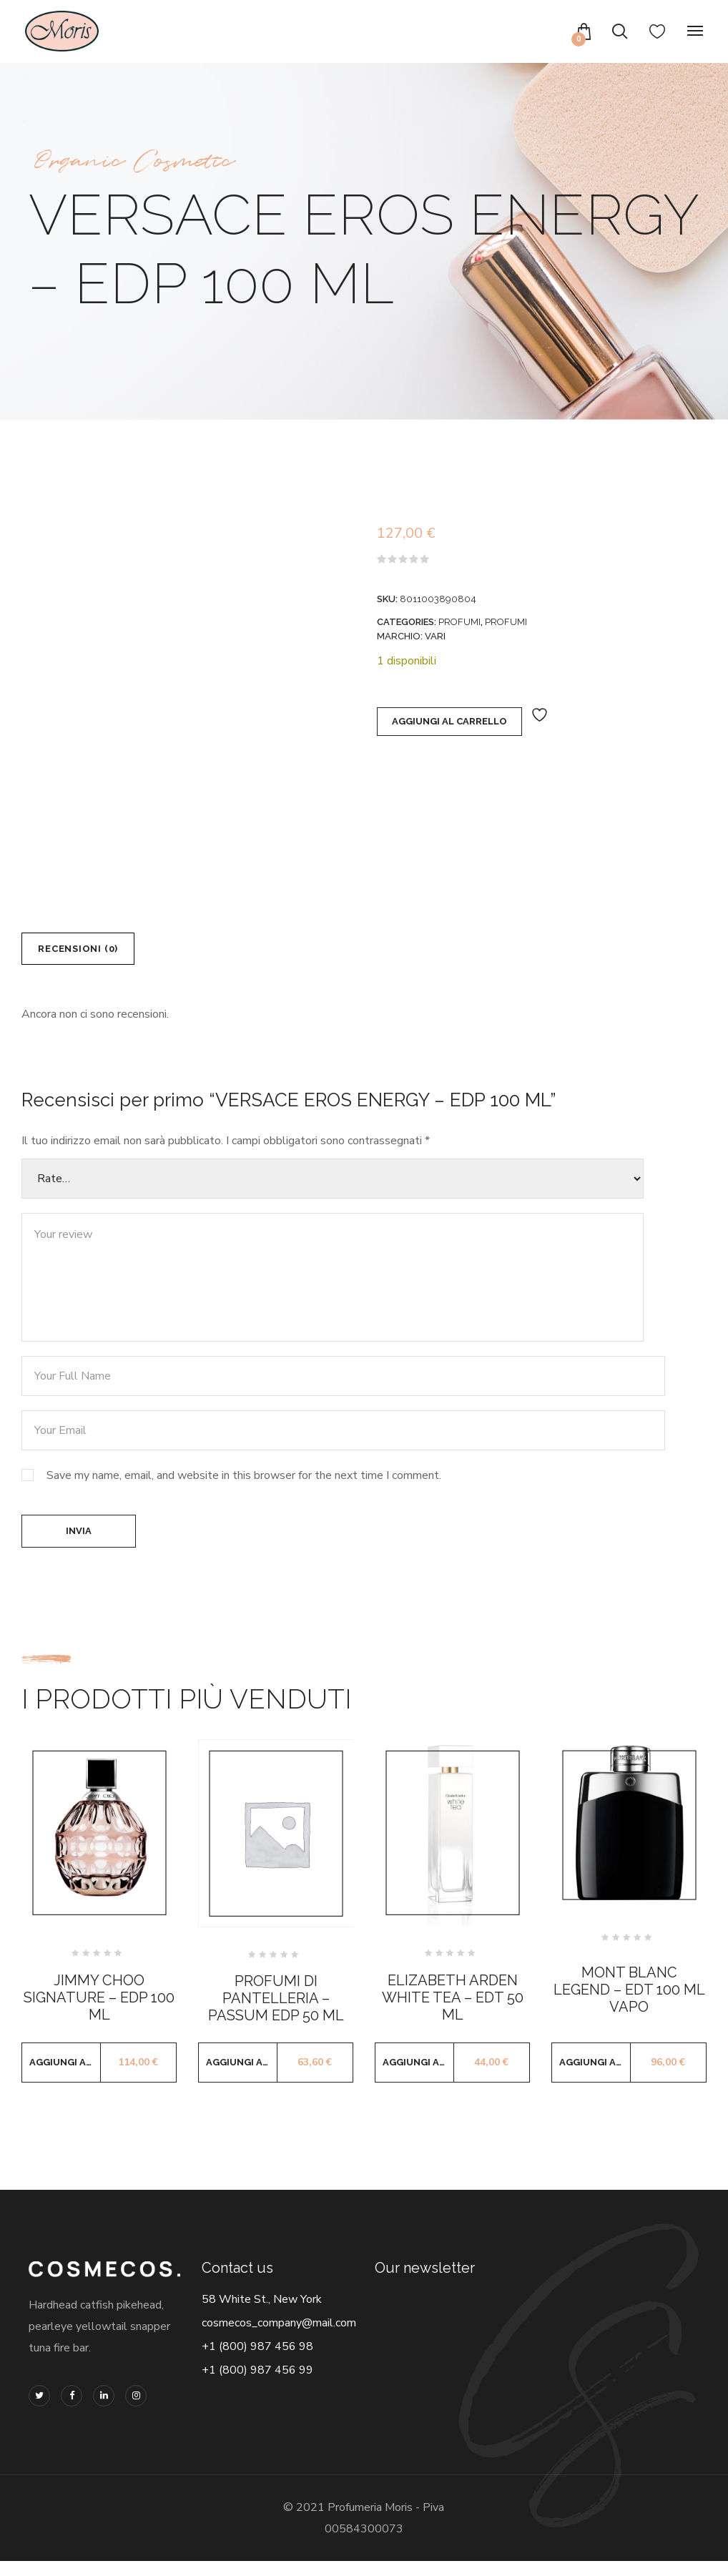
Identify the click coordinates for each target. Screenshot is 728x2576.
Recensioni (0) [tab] (89, 952)
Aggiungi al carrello (449, 721)
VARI (435, 636)
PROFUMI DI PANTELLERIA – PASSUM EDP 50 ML (276, 2012)
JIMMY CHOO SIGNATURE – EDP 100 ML (99, 2011)
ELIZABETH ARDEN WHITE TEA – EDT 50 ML (452, 2011)
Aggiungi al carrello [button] (65, 2076)
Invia (79, 1542)
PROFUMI (459, 621)
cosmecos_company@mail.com (279, 2337)
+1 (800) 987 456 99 (257, 2384)
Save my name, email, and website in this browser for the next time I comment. (243, 1483)
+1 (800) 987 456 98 (257, 2361)
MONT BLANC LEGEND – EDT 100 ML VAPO (629, 2004)
